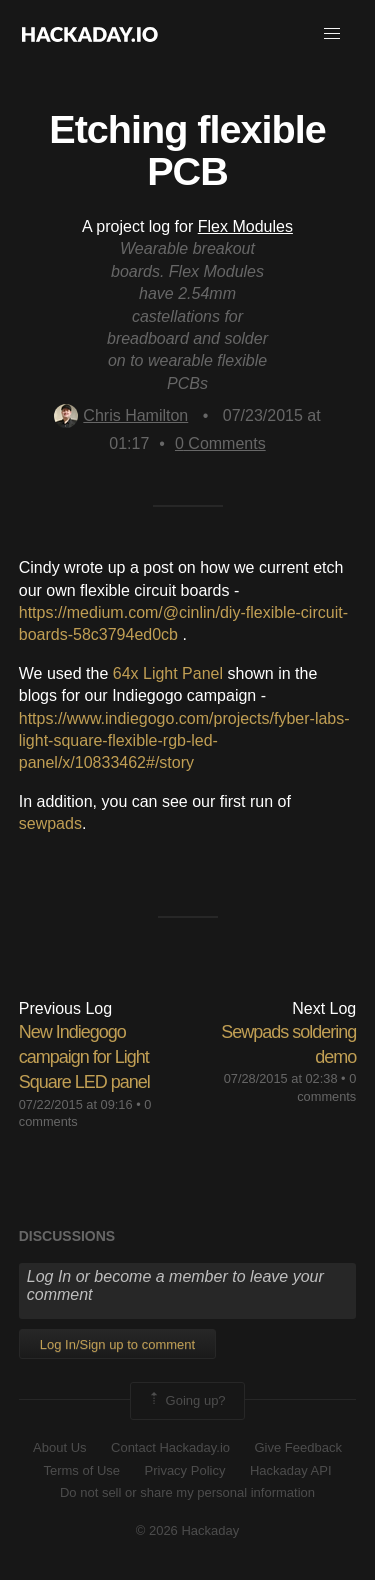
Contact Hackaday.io (170, 1447)
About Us (59, 1447)
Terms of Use (81, 1470)
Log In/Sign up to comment (117, 1344)
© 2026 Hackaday (188, 1530)
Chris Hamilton (121, 415)
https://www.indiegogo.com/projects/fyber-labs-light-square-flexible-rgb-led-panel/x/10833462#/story (184, 741)
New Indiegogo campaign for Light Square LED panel (84, 1057)
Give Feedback (297, 1447)
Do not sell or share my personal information (187, 1492)
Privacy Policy (185, 1470)
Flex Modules (245, 226)
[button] (332, 34)
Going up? (186, 1401)
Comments (220, 443)
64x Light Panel (168, 673)
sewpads (50, 823)
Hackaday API (291, 1470)
